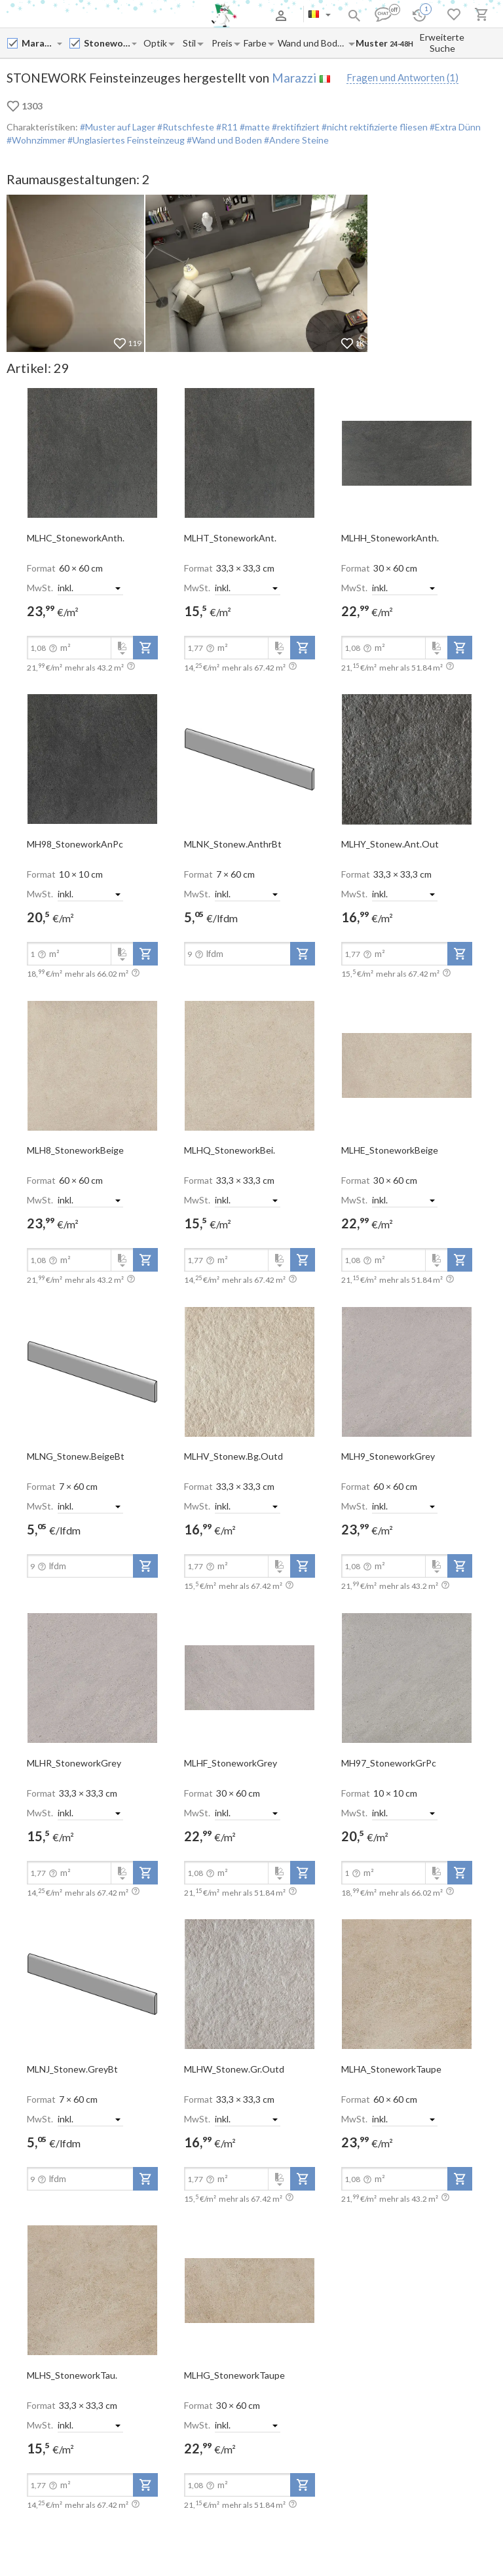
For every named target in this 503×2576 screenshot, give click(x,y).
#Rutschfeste (184, 126)
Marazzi (294, 77)
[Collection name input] (107, 43)
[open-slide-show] (92, 452)
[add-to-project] (145, 647)
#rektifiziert (295, 126)
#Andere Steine (295, 140)
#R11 (226, 126)
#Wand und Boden (223, 140)
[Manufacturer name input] (39, 43)
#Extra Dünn (454, 126)
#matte (254, 126)
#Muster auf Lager (117, 126)
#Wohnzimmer (36, 140)
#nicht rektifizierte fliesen (374, 126)
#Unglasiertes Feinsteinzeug (125, 140)
